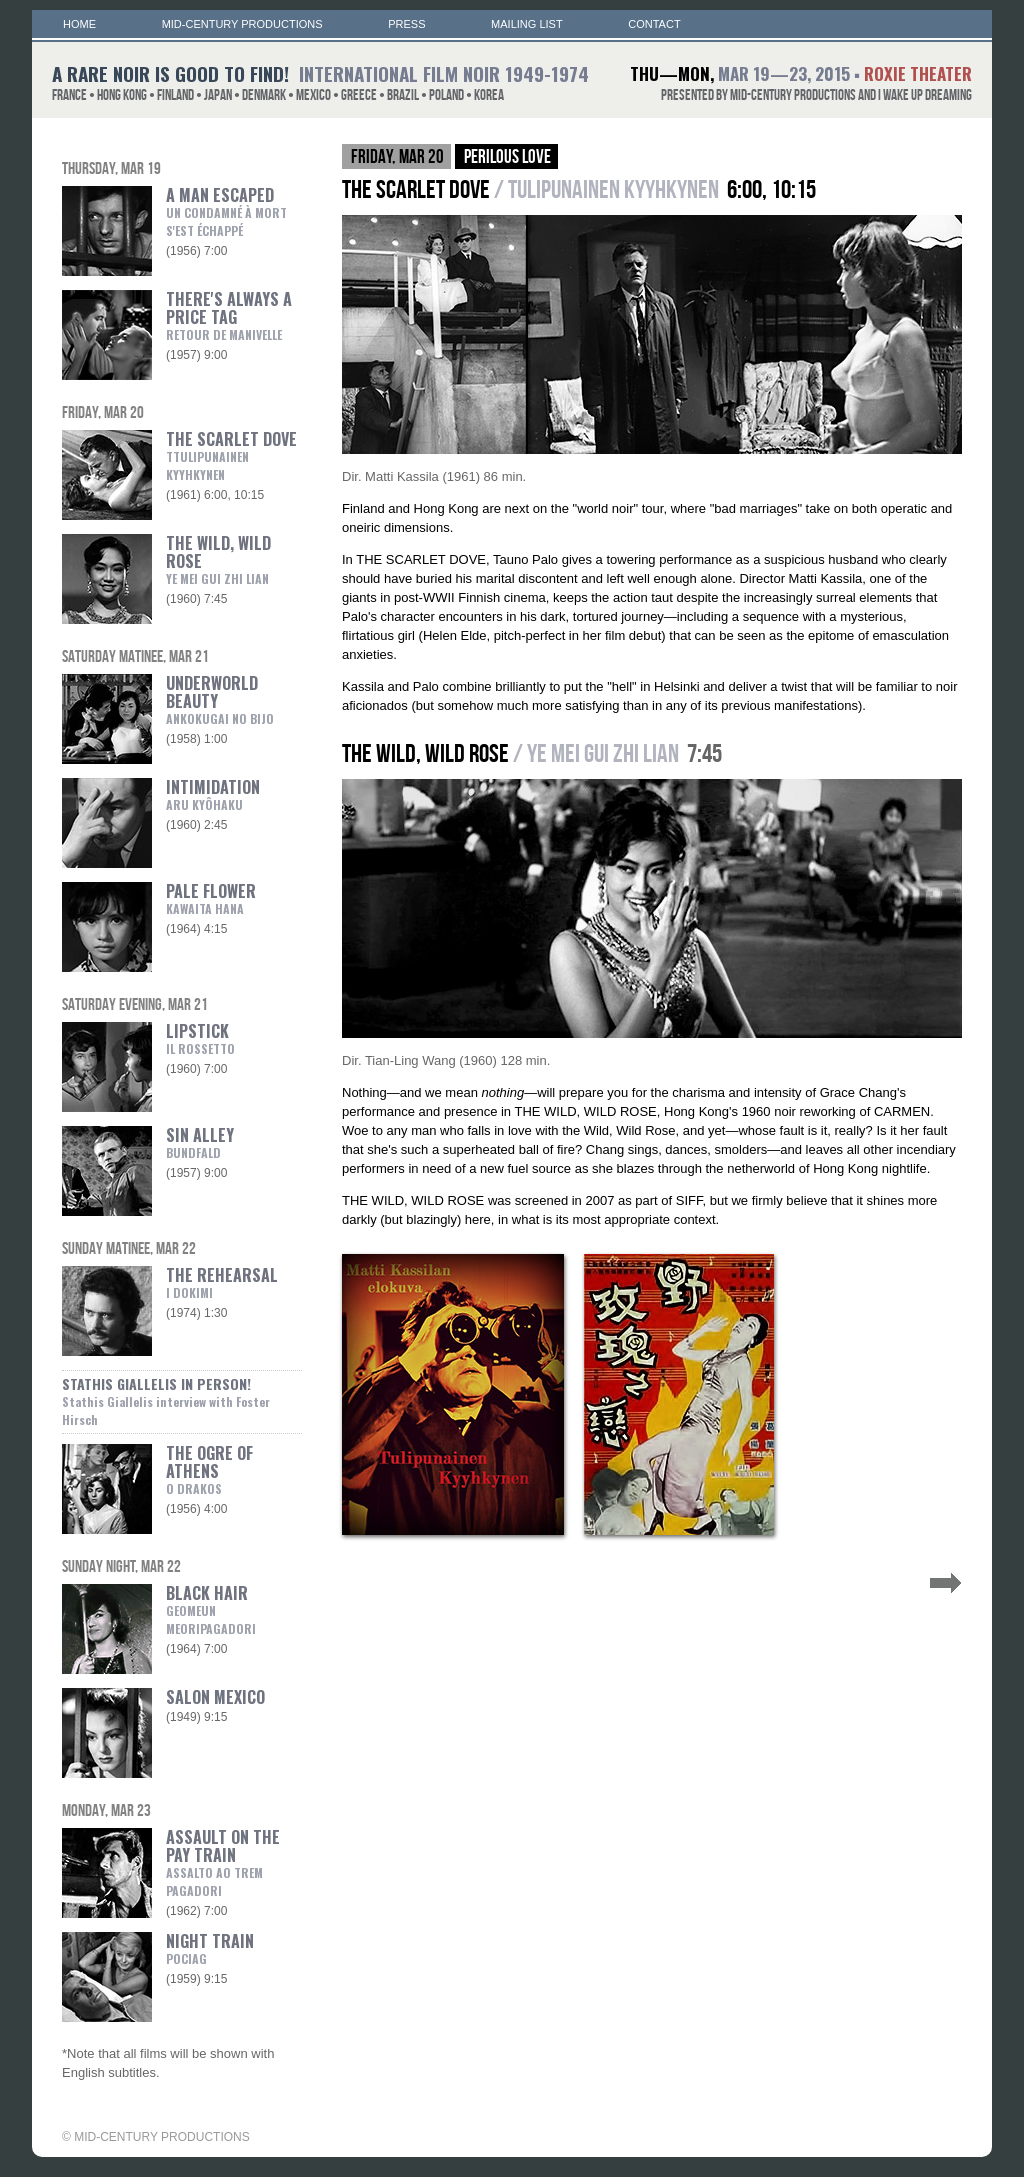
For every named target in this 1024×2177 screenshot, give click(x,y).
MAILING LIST (527, 24)
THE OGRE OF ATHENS (209, 1469)
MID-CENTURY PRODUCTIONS (242, 24)
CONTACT (654, 24)
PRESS (406, 24)
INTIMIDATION (213, 794)
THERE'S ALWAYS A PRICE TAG (229, 315)
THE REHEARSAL (222, 1282)
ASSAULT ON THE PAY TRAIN (223, 1853)
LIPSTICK (200, 1038)
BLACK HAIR (207, 1609)
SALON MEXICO (215, 1697)
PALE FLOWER (211, 898)
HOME (79, 24)
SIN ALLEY (200, 1142)
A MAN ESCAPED (226, 211)
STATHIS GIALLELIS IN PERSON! (166, 1400)
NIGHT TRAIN (210, 1948)
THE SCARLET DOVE (231, 455)
